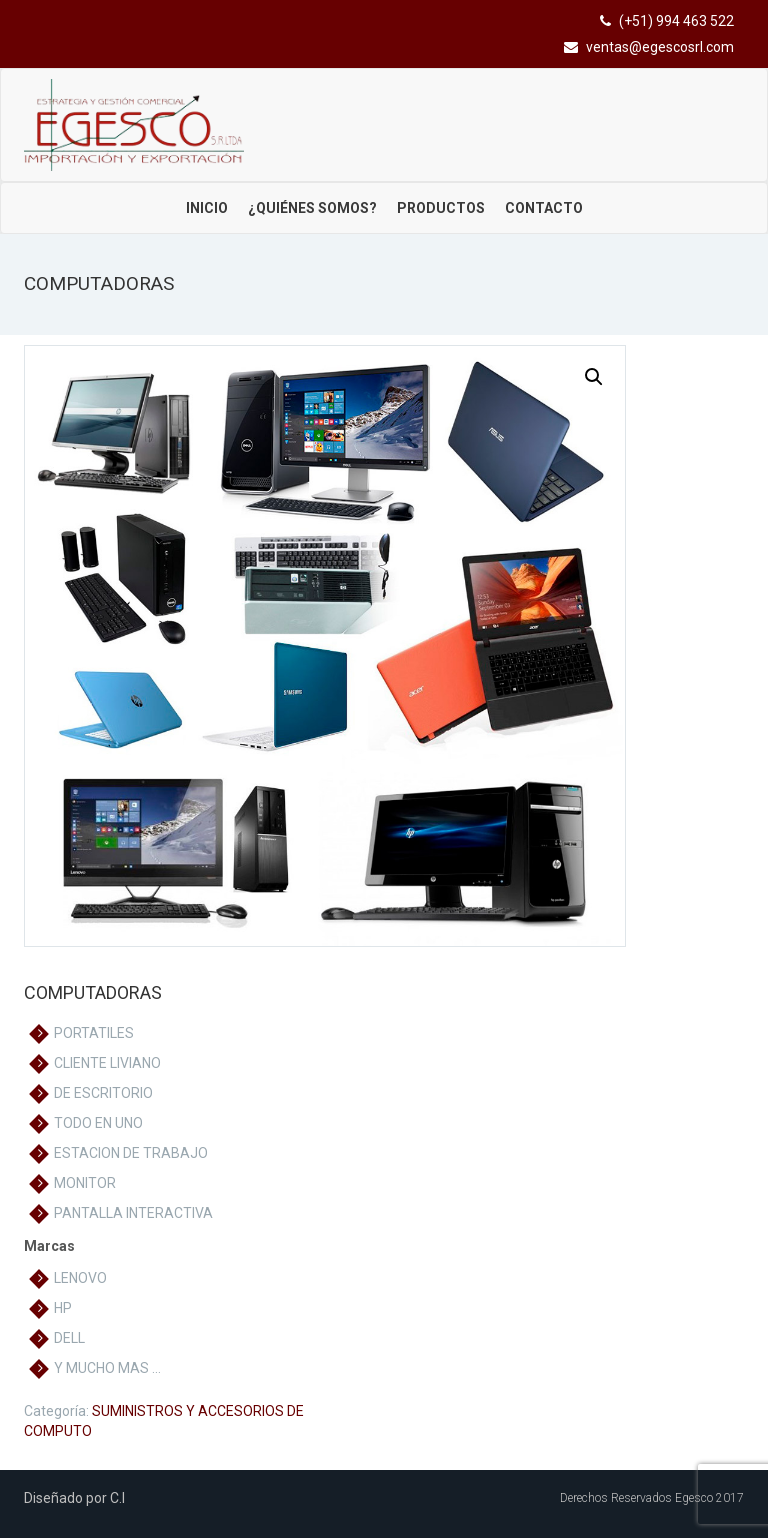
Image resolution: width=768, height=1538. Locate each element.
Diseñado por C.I (74, 1498)
